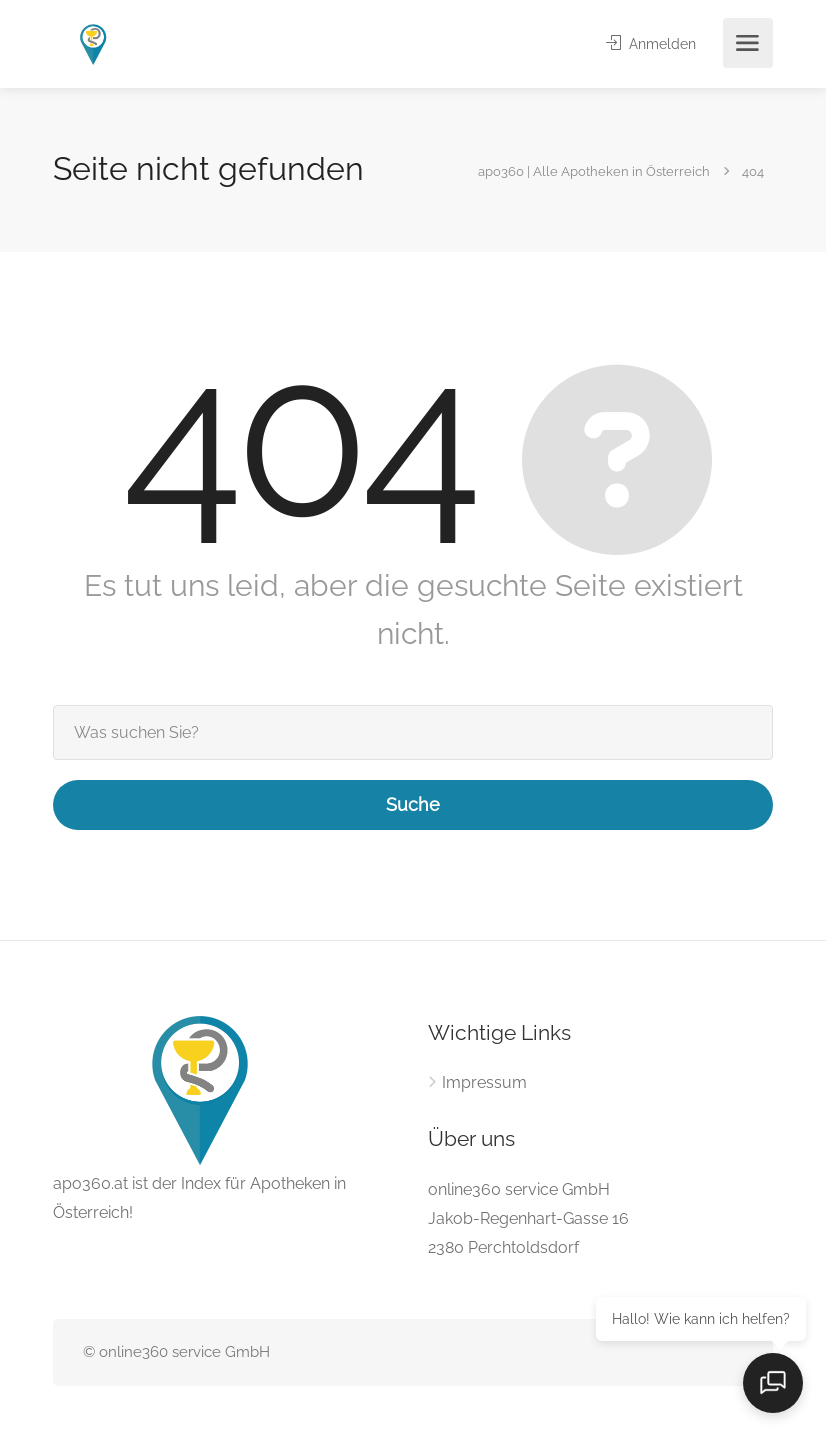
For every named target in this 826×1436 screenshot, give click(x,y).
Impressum (484, 1082)
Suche (413, 804)
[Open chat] (776, 1386)
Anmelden (646, 43)
